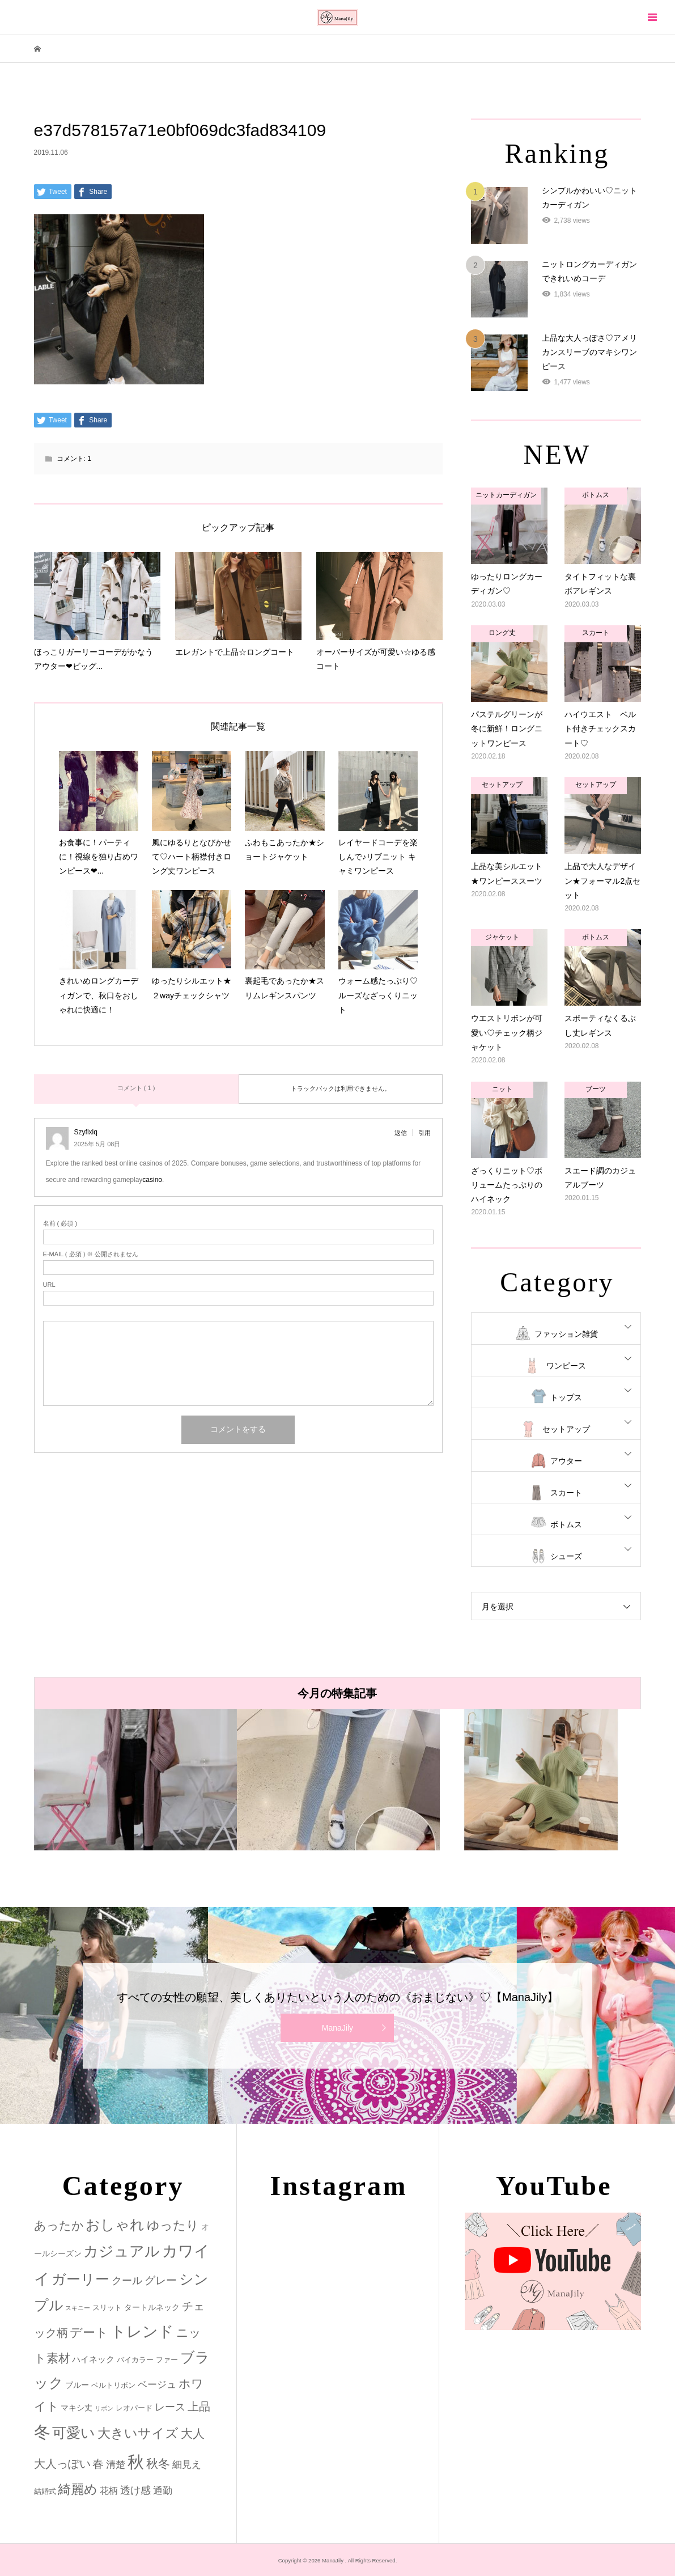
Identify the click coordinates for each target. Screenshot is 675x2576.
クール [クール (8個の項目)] (127, 2280)
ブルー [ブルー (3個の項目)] (77, 2384)
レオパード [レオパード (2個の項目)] (134, 2408)
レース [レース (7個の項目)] (170, 2407)
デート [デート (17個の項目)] (89, 2332)
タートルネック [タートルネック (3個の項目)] (152, 2307)
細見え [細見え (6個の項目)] (186, 2464)
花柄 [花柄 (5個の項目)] (109, 2490)
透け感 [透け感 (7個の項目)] (135, 2490)
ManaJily (337, 2027)
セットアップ (566, 1429)
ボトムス (566, 1524)
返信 (400, 1132)
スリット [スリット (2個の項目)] (107, 2307)
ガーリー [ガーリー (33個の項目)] (80, 2279)
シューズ (566, 1556)
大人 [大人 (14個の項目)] (193, 2433)
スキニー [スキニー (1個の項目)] (77, 2307)
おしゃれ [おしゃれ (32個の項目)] (115, 2224)
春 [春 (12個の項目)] (98, 2464)
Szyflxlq (85, 1132)
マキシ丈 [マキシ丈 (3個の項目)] (76, 2407)
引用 (424, 1132)
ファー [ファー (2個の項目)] (167, 2359)
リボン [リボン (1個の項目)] (104, 2408)
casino (152, 1180)
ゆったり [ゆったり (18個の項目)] (173, 2225)
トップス (566, 1397)
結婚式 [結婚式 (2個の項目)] (45, 2491)
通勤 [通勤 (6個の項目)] (162, 2490)
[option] (135, 1779)
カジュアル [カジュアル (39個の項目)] (121, 2251)
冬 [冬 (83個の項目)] (42, 2431)
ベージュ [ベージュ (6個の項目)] (157, 2384)
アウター (566, 1460)
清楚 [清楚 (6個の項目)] (115, 2464)
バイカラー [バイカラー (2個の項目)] (135, 2359)
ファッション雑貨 (566, 1333)
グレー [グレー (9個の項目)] (161, 2280)
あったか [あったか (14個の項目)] (59, 2225)
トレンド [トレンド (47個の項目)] (142, 2331)
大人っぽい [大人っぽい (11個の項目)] (62, 2464)
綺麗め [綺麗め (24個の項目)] (77, 2489)
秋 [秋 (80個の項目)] (136, 2462)
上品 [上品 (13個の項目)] (199, 2406)
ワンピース (566, 1365)
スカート (566, 1492)
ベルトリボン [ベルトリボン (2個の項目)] (113, 2385)
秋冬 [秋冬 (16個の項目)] (158, 2464)
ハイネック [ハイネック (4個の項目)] (93, 2359)
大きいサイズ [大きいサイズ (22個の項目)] (138, 2433)
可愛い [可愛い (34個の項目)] (73, 2433)
